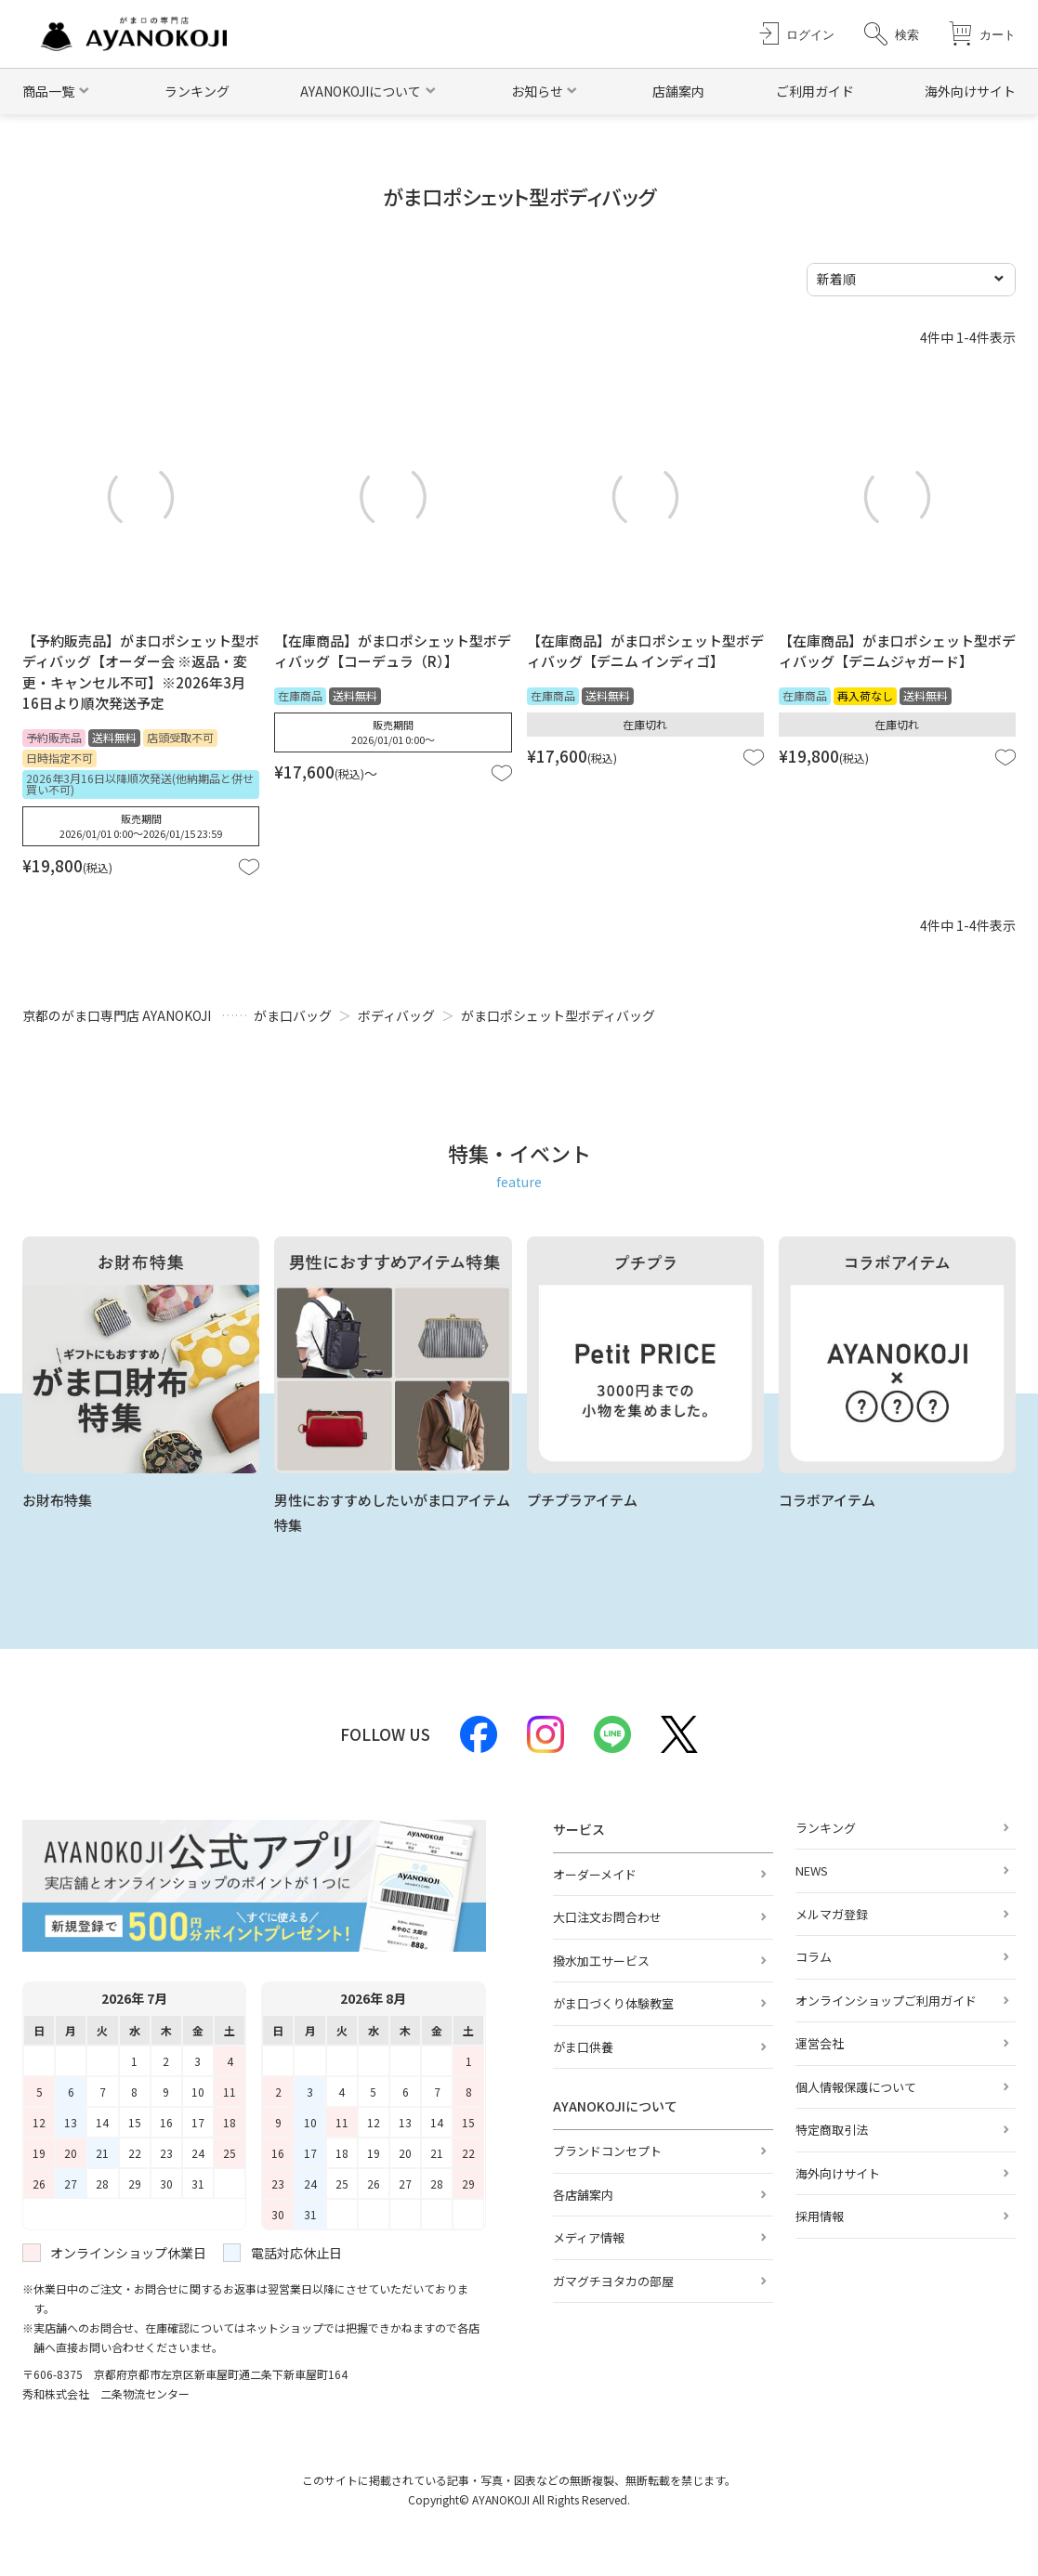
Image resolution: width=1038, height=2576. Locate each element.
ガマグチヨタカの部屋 (613, 2281)
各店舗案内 (583, 2194)
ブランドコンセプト (607, 2151)
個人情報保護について (855, 2087)
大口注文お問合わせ (607, 1917)
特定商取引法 (831, 2129)
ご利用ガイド (815, 91)
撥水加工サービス (601, 1960)
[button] (891, 34)
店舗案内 (678, 91)
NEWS (811, 1870)
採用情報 (819, 2216)
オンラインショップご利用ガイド (886, 2000)
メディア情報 (588, 2237)
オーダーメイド (595, 1874)
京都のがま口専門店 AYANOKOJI (116, 1015)
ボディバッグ (396, 1015)
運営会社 (819, 2043)
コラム (813, 1957)
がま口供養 (583, 2047)
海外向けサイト (970, 91)
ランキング (197, 91)
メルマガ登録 (831, 1914)
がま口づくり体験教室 (613, 2003)
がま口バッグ (293, 1015)
